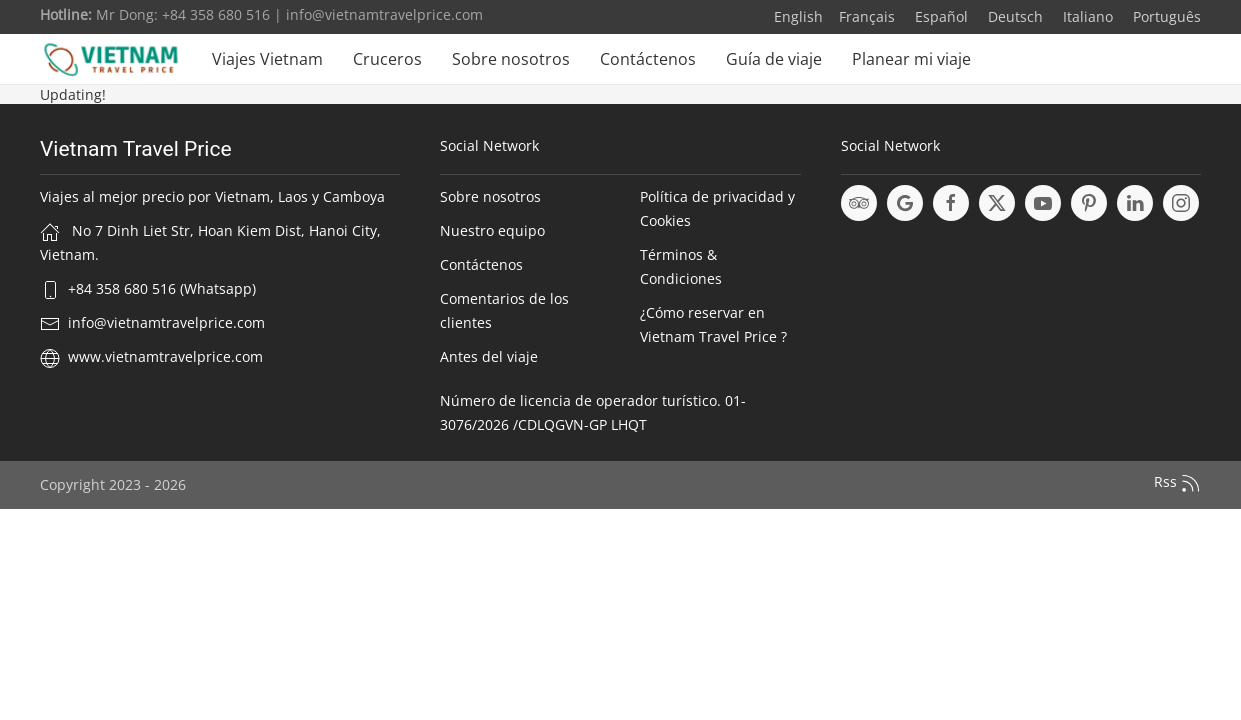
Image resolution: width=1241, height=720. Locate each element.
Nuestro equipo (492, 230)
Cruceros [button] (387, 59)
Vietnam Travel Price (136, 149)
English (798, 16)
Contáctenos (648, 59)
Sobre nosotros (511, 59)
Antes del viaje (489, 356)
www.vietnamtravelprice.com (165, 356)
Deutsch (1013, 16)
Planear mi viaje (911, 59)
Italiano (1086, 16)
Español (939, 16)
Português (1165, 16)
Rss (1177, 483)
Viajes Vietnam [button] (267, 59)
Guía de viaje (774, 59)
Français (867, 16)
